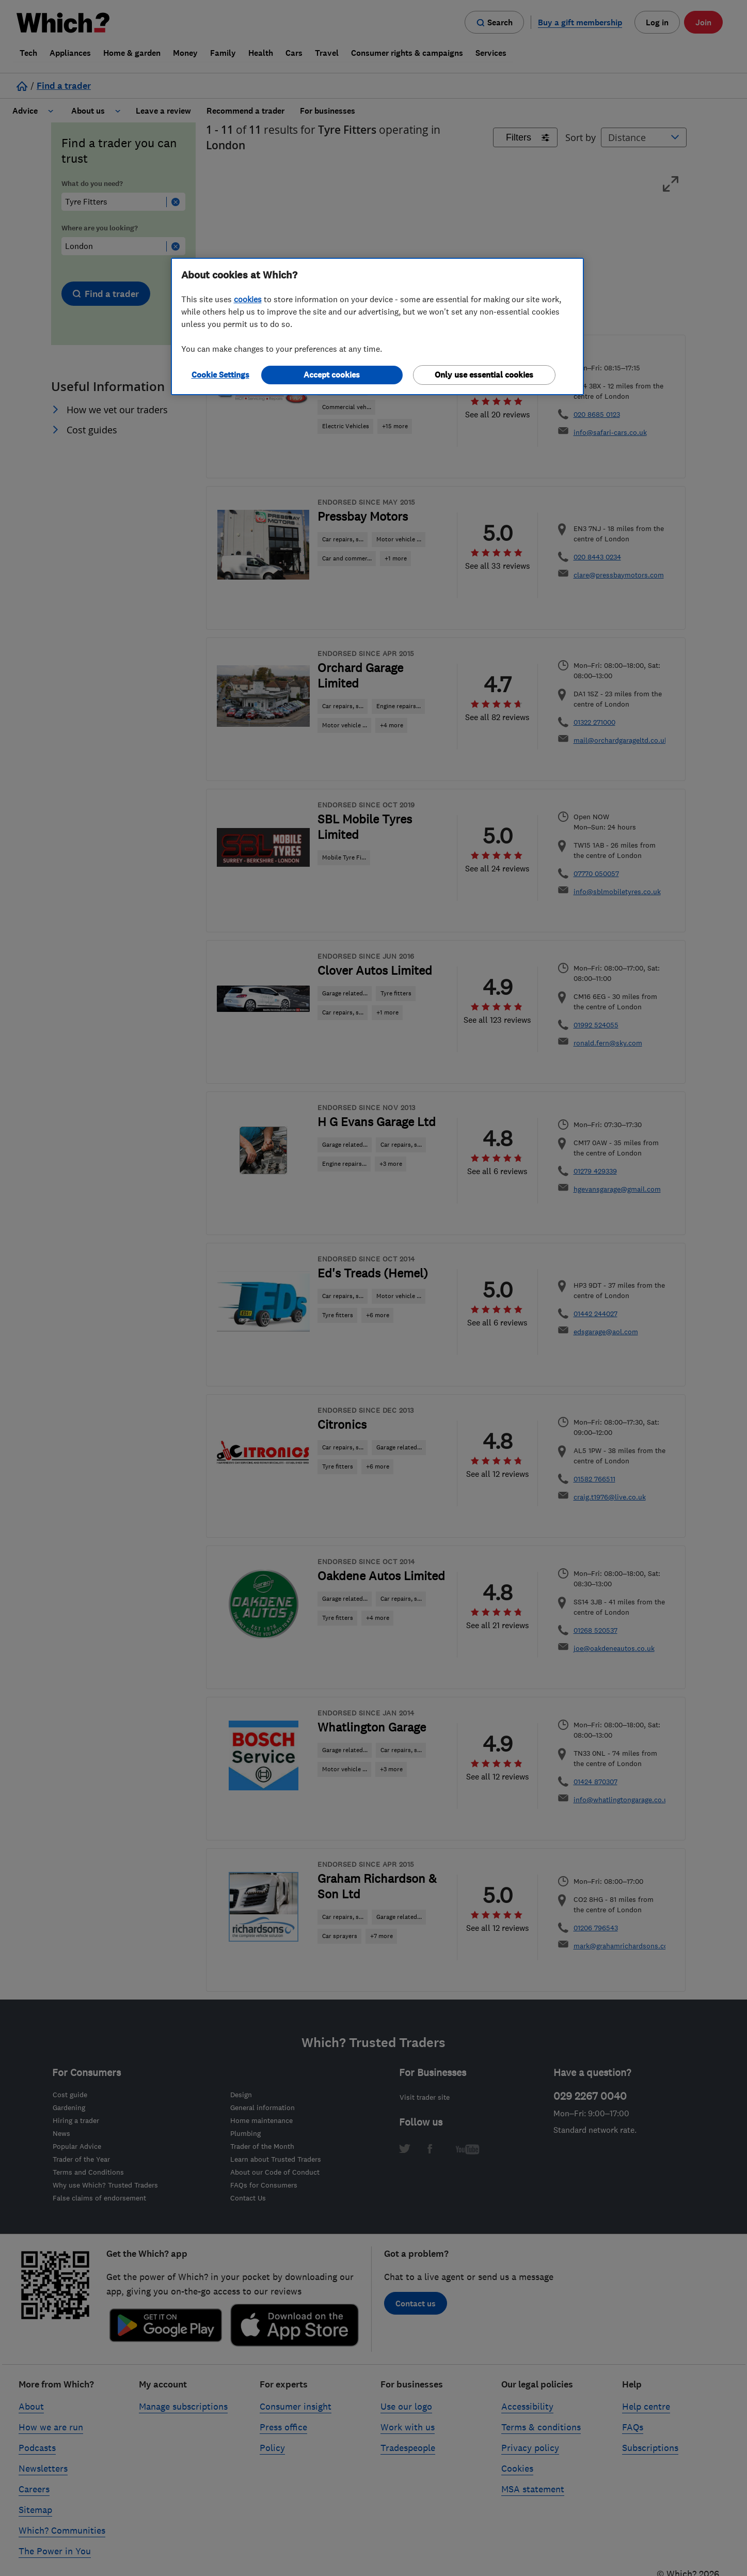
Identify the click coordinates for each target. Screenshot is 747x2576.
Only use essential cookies (484, 374)
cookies (248, 299)
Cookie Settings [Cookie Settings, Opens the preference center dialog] (220, 374)
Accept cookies (332, 374)
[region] (377, 326)
